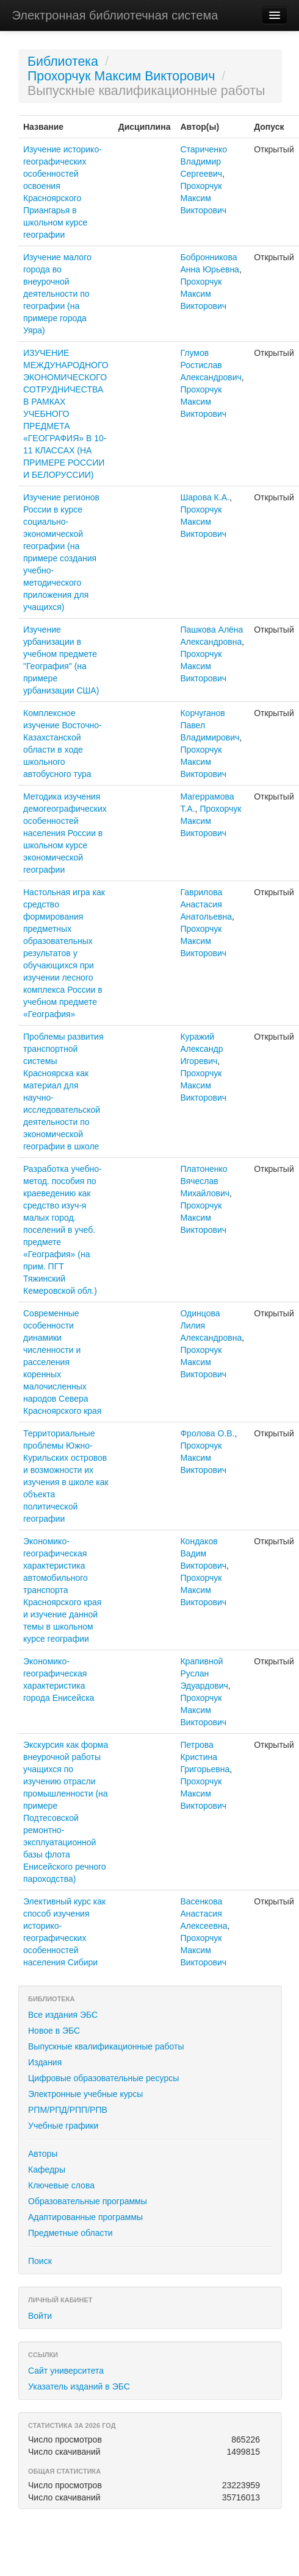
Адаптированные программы (85, 2217)
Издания (45, 2062)
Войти (40, 2316)
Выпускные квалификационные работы (106, 2046)
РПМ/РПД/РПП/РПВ (67, 2110)
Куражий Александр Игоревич (201, 1049)
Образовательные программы (87, 2201)
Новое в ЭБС (54, 2030)
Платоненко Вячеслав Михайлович (204, 1181)
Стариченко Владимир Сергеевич (203, 161)
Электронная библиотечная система (115, 15)
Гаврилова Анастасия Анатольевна (206, 904)
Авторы (42, 2154)
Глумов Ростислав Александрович (210, 365)
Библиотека (62, 61)
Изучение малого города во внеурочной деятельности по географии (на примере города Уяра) (57, 293)
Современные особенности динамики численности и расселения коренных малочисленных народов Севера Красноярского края (62, 1362)
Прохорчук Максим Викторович (121, 76)
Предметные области (70, 2233)
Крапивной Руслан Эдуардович (204, 1673)
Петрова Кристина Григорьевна (204, 1757)
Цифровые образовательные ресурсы (103, 2078)
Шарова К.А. (204, 497)
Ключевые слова (61, 2185)
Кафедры (46, 2169)
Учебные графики (63, 2126)
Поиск (40, 2261)
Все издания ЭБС (63, 2015)
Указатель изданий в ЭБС (79, 2386)
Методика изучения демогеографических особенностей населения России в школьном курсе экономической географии (65, 833)
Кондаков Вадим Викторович (203, 1553)
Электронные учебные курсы (85, 2094)
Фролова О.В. (207, 1433)
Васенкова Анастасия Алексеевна (203, 1914)
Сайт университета (66, 2371)
